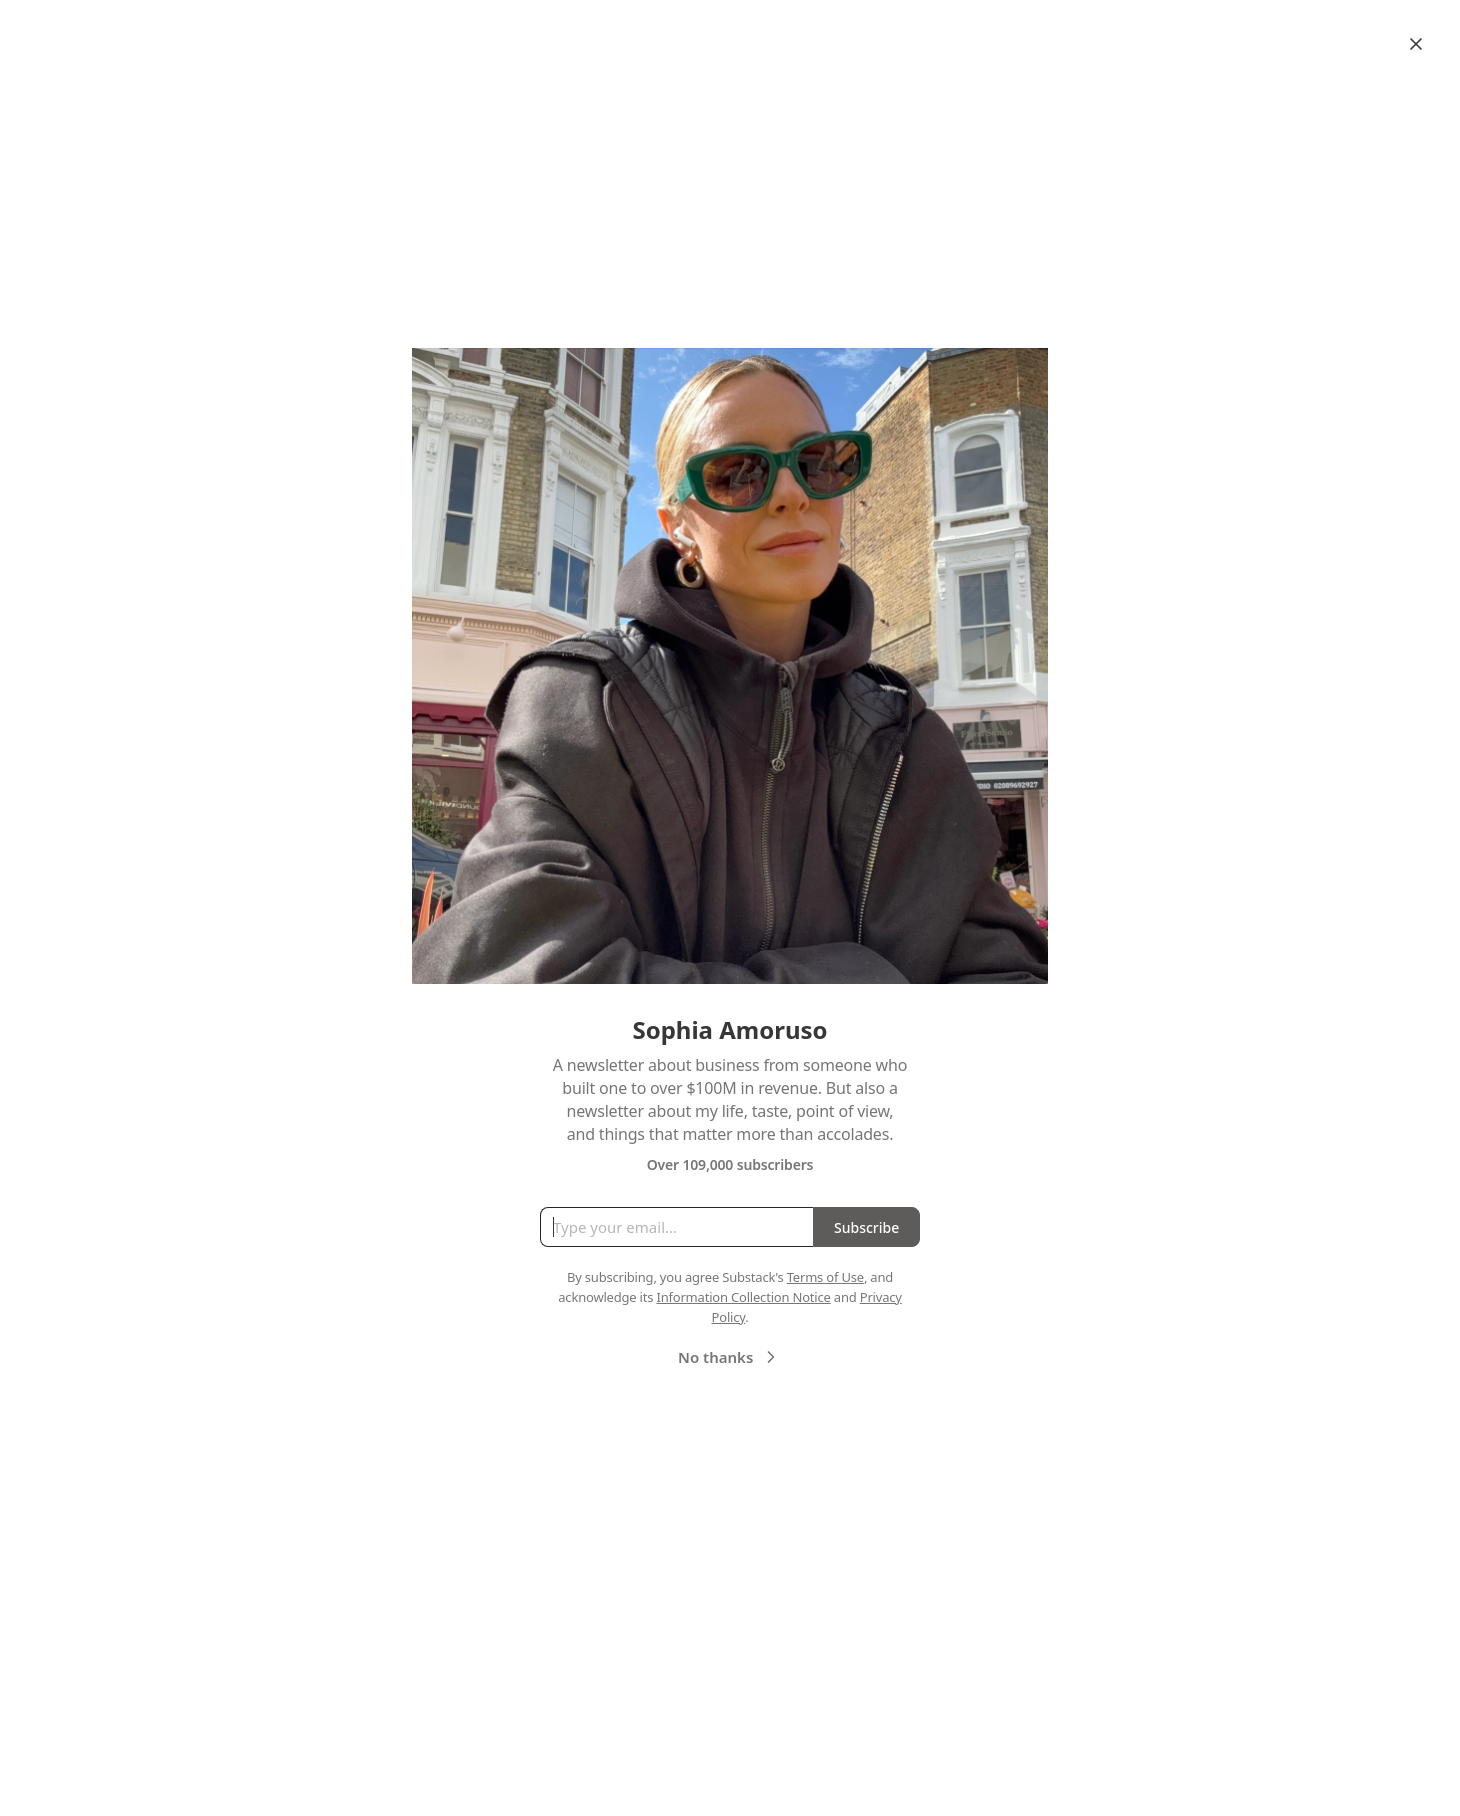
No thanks (729, 1357)
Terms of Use (825, 1277)
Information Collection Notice (743, 1297)
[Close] (1416, 44)
